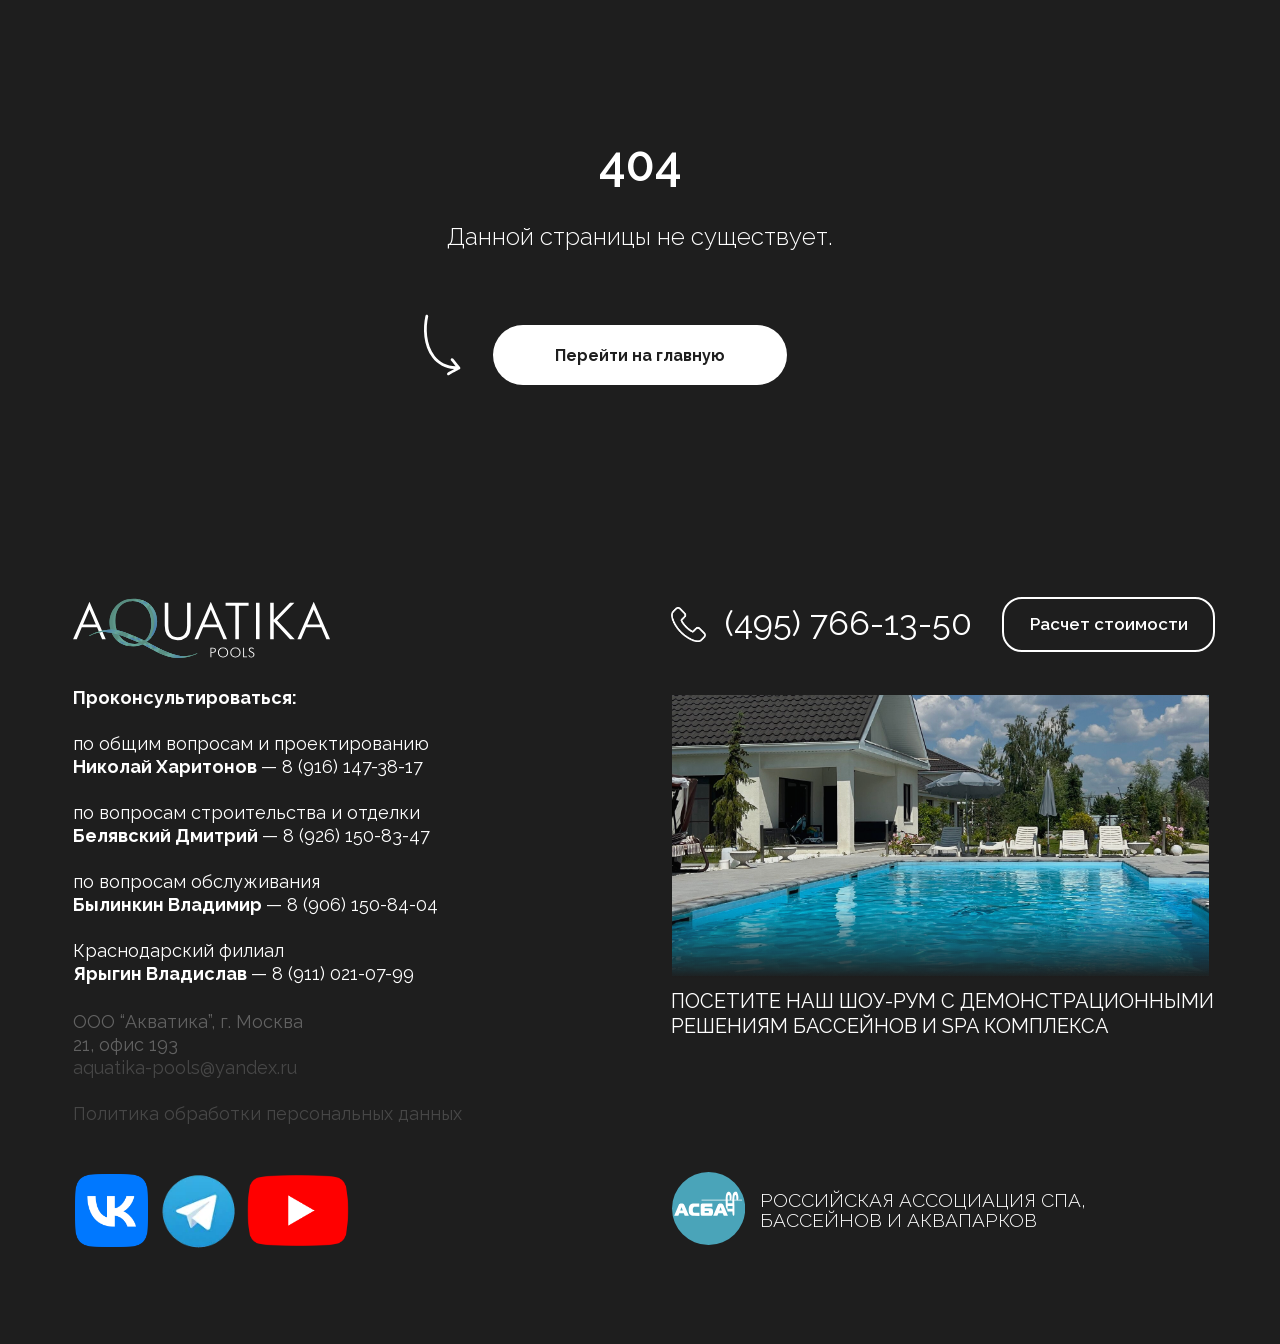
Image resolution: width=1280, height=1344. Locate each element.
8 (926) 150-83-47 (356, 835)
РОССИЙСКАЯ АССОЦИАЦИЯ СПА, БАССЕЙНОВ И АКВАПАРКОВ (923, 1210)
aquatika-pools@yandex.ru (185, 1067)
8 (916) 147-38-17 (352, 766)
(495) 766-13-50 (848, 623)
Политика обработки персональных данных (267, 1113)
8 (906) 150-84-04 (362, 904)
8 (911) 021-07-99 (343, 973)
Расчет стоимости (1109, 624)
